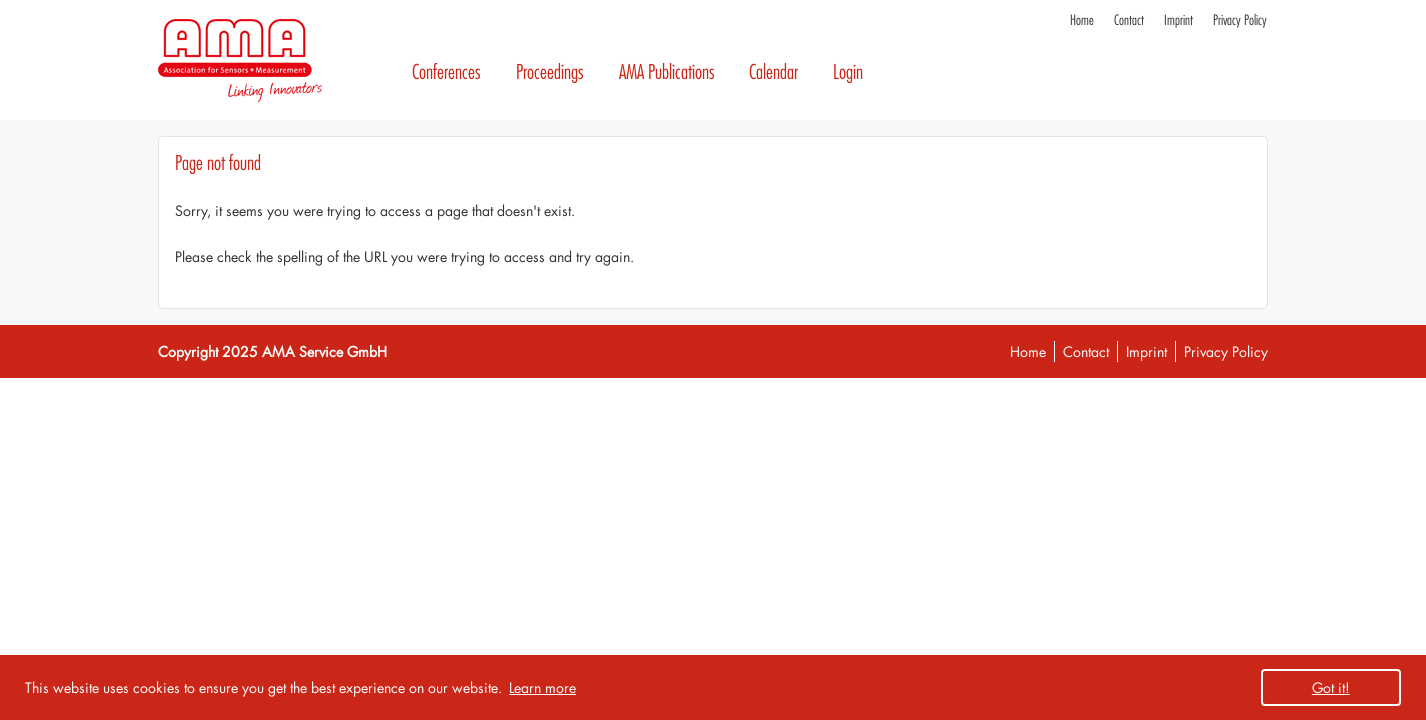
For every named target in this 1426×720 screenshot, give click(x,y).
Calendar (773, 72)
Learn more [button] (542, 687)
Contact (1129, 20)
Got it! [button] (1331, 687)
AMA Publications (667, 72)
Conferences (446, 72)
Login (848, 72)
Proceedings (550, 72)
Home (1082, 20)
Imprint (1178, 20)
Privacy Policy (1240, 20)
